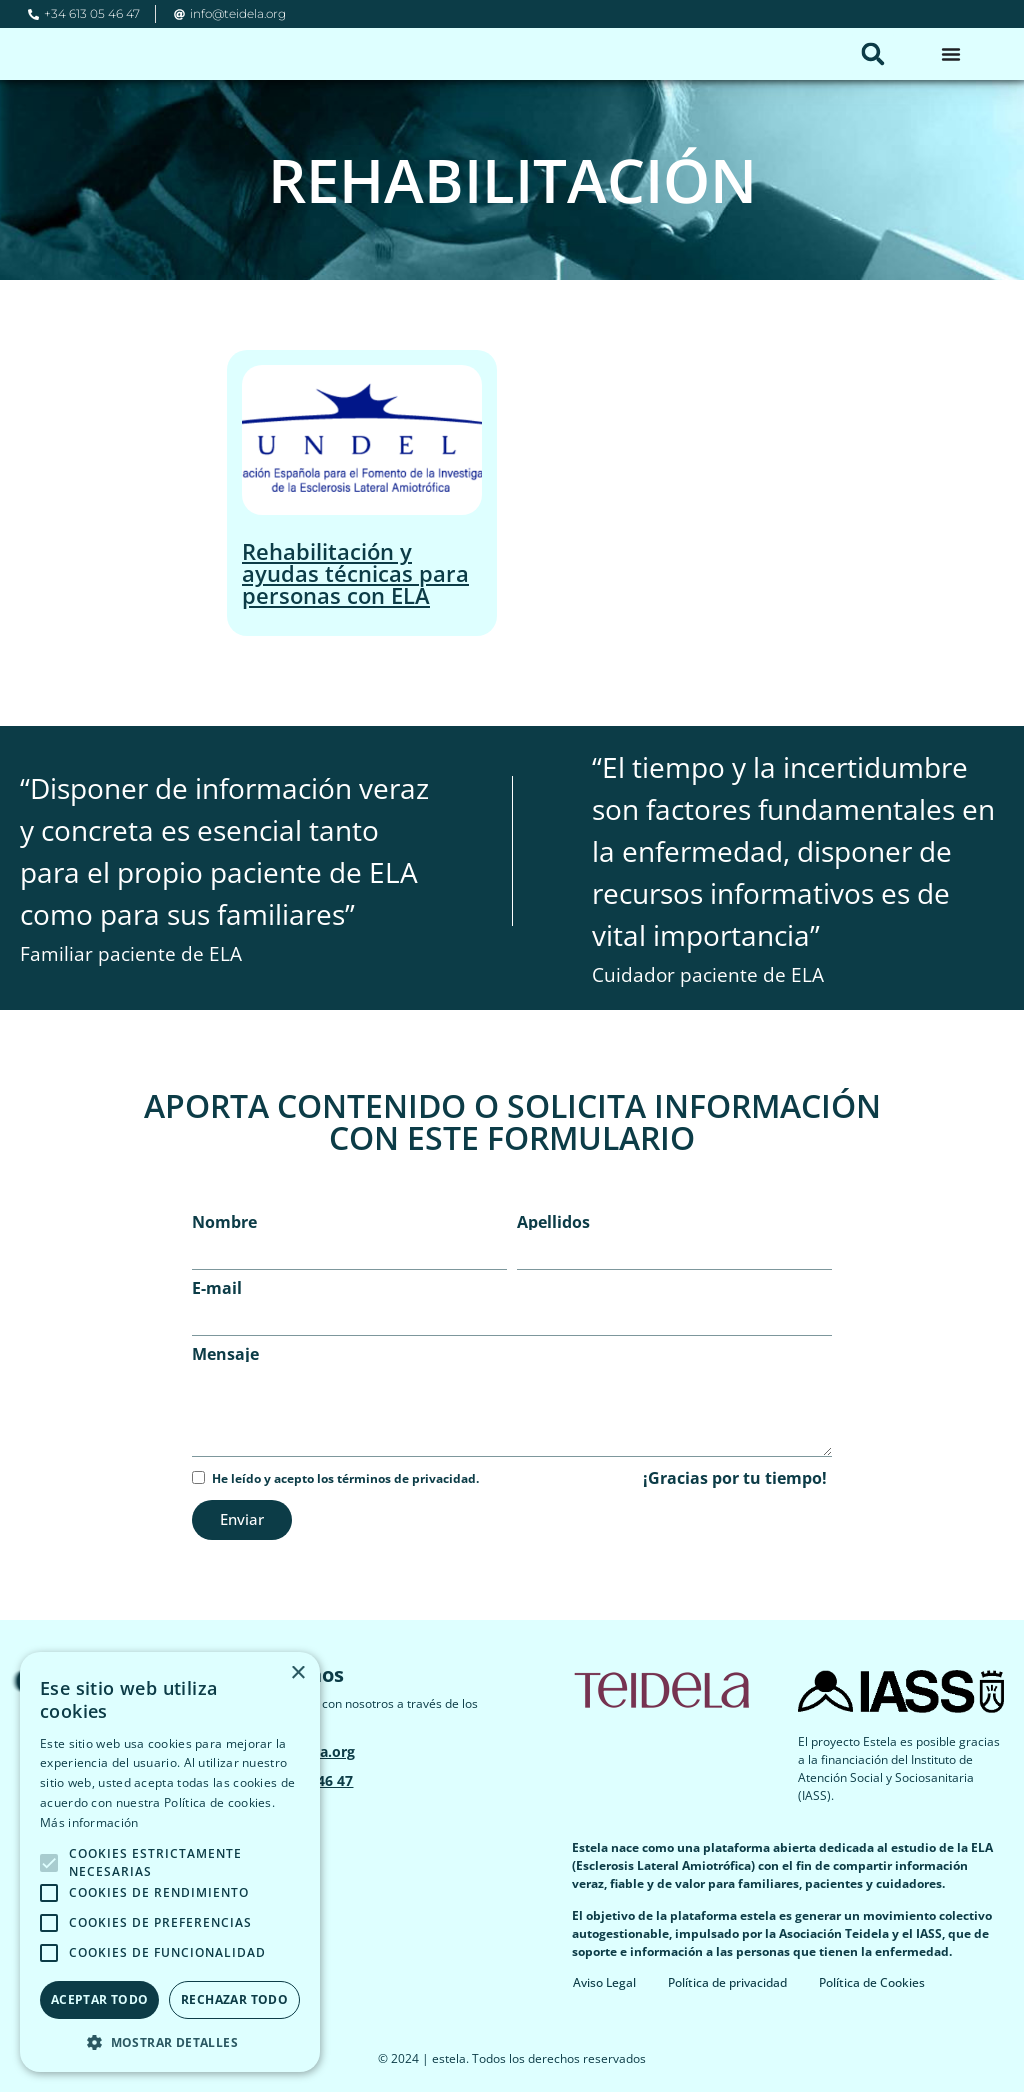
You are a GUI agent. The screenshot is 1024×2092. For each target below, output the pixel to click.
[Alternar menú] (951, 54)
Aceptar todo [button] (100, 1999)
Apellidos (553, 1222)
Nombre (224, 1222)
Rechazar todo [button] (234, 1999)
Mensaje (225, 1354)
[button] (873, 54)
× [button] (297, 1673)
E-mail (217, 1288)
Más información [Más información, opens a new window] (89, 1822)
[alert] (170, 1862)
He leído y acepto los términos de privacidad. (345, 1479)
